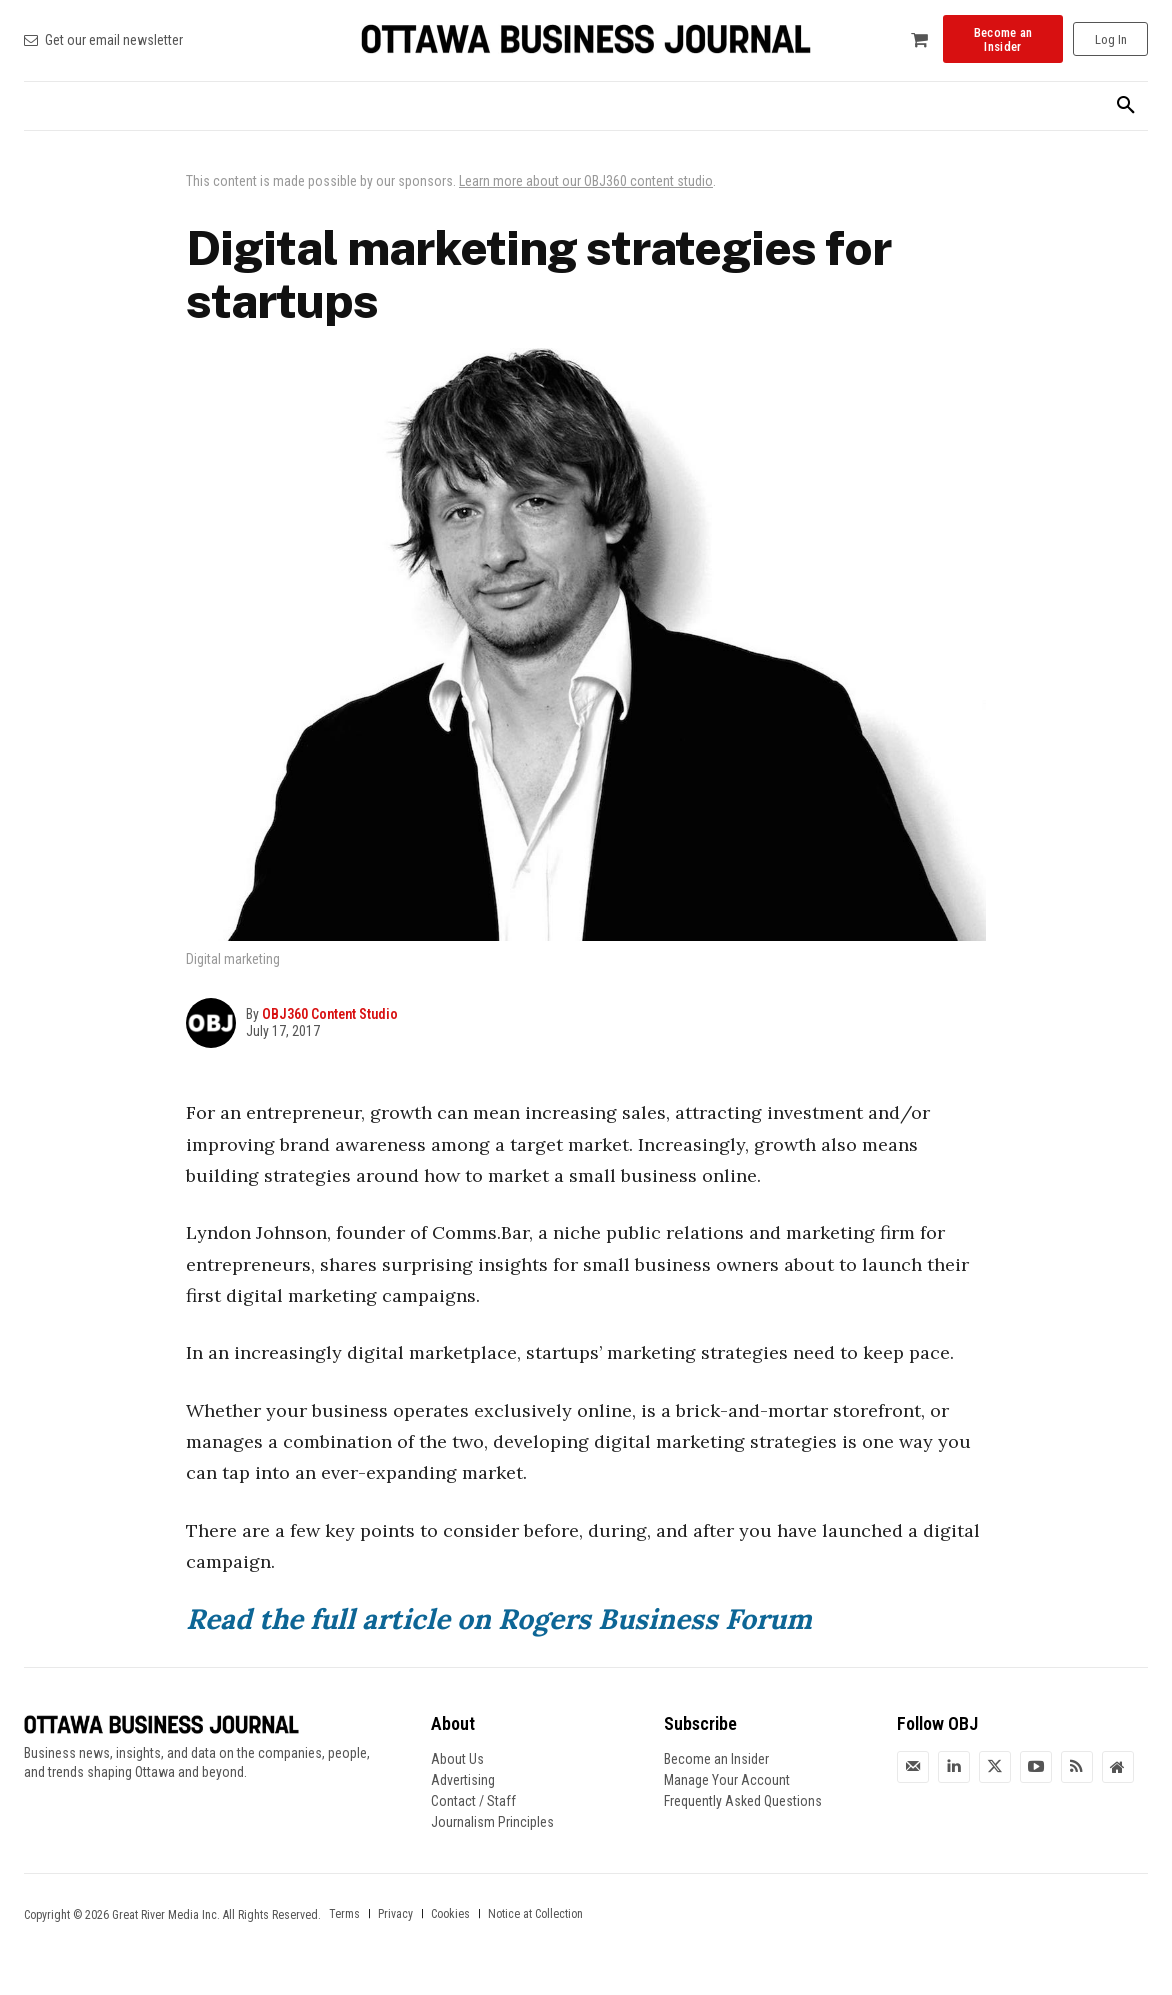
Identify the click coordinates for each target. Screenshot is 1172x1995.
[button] (1126, 106)
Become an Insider (716, 1759)
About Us (457, 1759)
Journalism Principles (492, 1822)
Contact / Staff (473, 1801)
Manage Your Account (727, 1780)
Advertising (463, 1780)
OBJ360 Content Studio (330, 1014)
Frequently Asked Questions (743, 1801)
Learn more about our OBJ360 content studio (586, 181)
